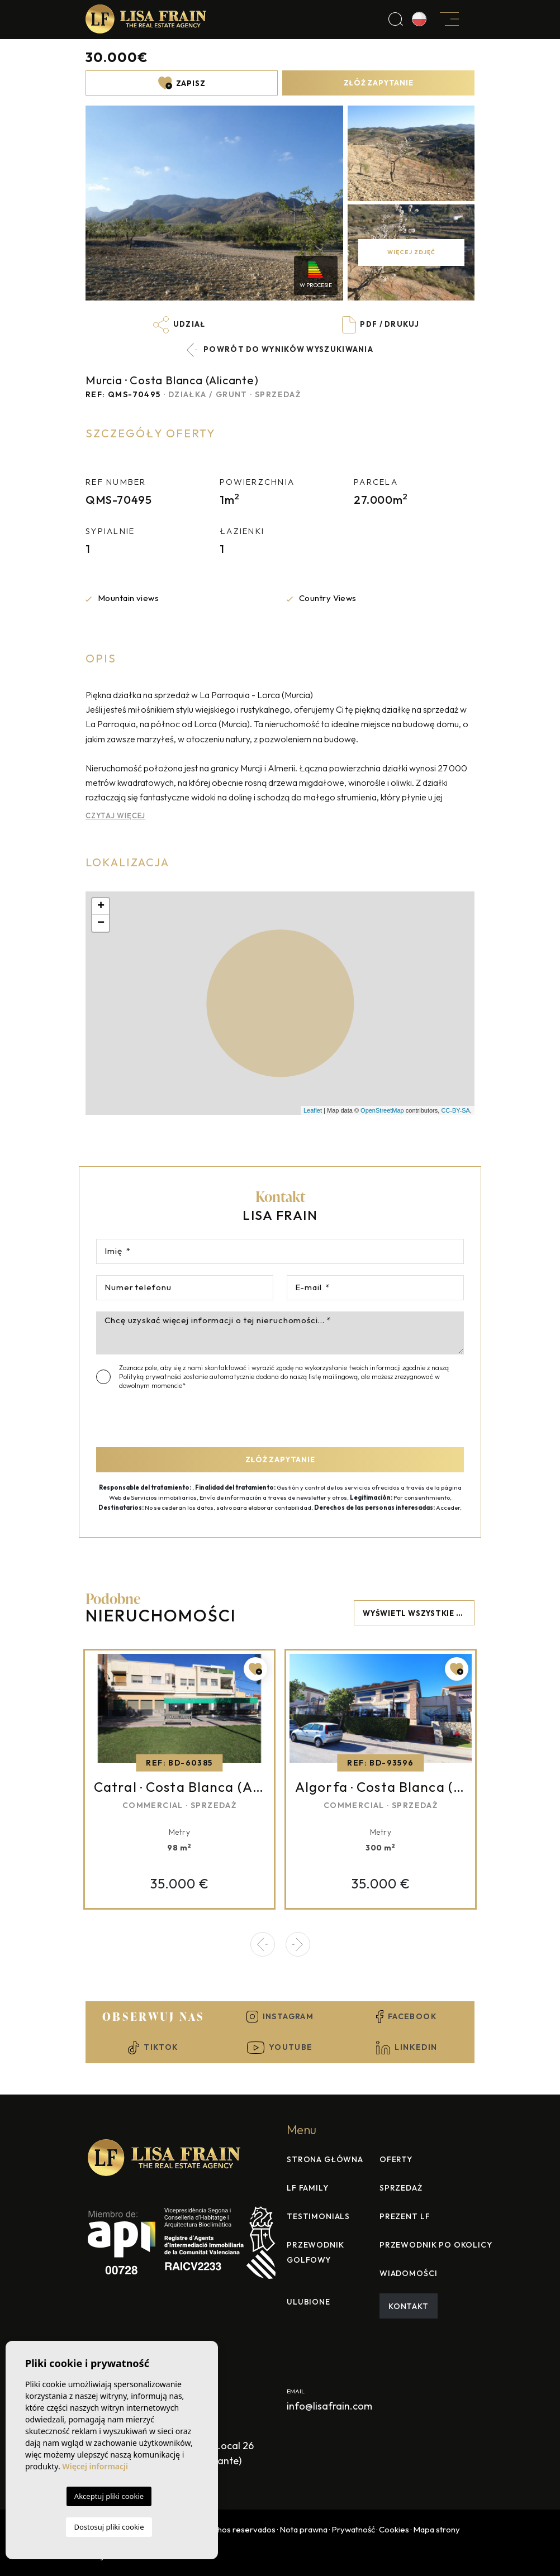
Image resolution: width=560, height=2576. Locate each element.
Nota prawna (303, 2529)
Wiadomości (408, 2273)
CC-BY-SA (455, 1110)
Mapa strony (436, 2529)
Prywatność (353, 2529)
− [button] (101, 923)
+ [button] (101, 906)
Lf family (308, 2188)
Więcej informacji (95, 2466)
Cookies (394, 2529)
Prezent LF (404, 2216)
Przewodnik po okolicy (435, 2245)
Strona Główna (325, 2159)
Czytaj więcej (115, 815)
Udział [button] (179, 324)
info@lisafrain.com (329, 2406)
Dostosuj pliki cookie (109, 2527)
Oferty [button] (395, 2159)
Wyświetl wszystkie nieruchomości (418, 1613)
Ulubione (308, 2302)
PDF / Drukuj (380, 324)
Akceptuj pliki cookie (109, 2496)
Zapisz (182, 83)
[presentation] (155, 1414)
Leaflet (312, 1110)
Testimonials (318, 2216)
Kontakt (408, 2306)
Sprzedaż (401, 2188)
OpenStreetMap (382, 1110)
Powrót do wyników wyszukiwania (280, 349)
